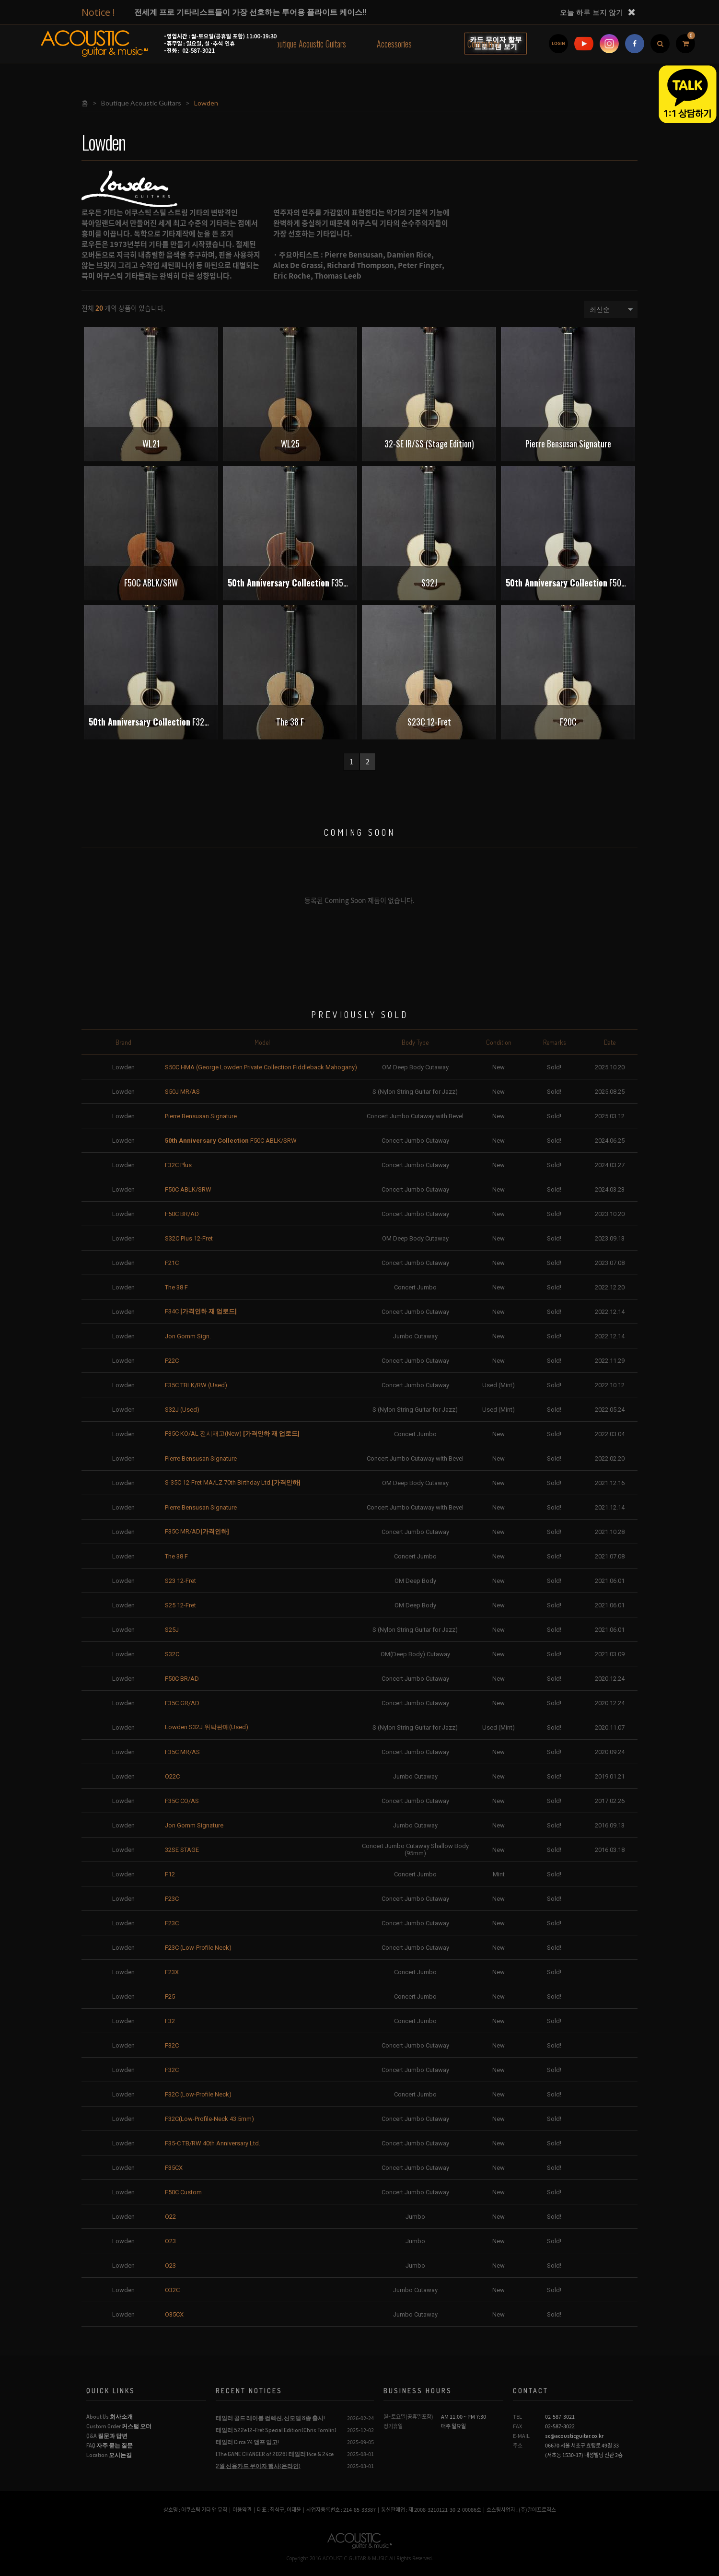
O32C (172, 2290)
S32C (172, 1654)
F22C (172, 1360)
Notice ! (98, 12)
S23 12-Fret (180, 1580)
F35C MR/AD (197, 1531)
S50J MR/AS (182, 1091)
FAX (517, 2426)
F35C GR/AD (182, 1703)
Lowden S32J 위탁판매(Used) (206, 1727)
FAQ (109, 2445)
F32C (172, 2045)
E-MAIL (521, 2436)
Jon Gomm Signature (194, 1825)
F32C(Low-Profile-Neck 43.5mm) (209, 2118)
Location (109, 2455)
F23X (172, 1972)
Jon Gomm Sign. (188, 1336)
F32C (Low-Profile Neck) (198, 2094)
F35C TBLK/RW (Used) (196, 1385)
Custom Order (118, 2426)
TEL (517, 2416)
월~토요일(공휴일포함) (408, 2416)
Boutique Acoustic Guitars (308, 43)
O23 (170, 2241)
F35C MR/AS (182, 1752)
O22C (172, 1776)
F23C (172, 1898)
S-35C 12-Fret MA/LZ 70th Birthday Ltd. (233, 1482)
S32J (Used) (182, 1409)
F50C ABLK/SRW (231, 1140)
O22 (170, 2216)
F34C (201, 1311)
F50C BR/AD (182, 1214)
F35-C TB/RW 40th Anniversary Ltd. (212, 2143)
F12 (170, 1874)
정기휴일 (393, 2426)
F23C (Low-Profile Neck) (198, 1947)
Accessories (394, 43)
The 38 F (176, 1287)
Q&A (107, 2435)
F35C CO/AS (182, 1800)
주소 (517, 2445)
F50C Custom (183, 2192)
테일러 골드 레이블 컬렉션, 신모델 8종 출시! (270, 2418)
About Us (109, 2416)
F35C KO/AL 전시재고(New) (232, 1433)
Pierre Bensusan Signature (201, 1116)
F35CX (174, 2167)
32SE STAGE (182, 1849)
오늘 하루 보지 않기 (591, 12)
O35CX (174, 2314)
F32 (170, 2021)
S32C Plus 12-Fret (189, 1238)
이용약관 (242, 2510)
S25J (172, 1629)
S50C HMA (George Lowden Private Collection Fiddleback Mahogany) (261, 1067)
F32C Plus (178, 1165)
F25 (170, 1996)
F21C (172, 1262)
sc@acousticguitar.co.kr (574, 2435)
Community (483, 43)
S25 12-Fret (180, 1605)
